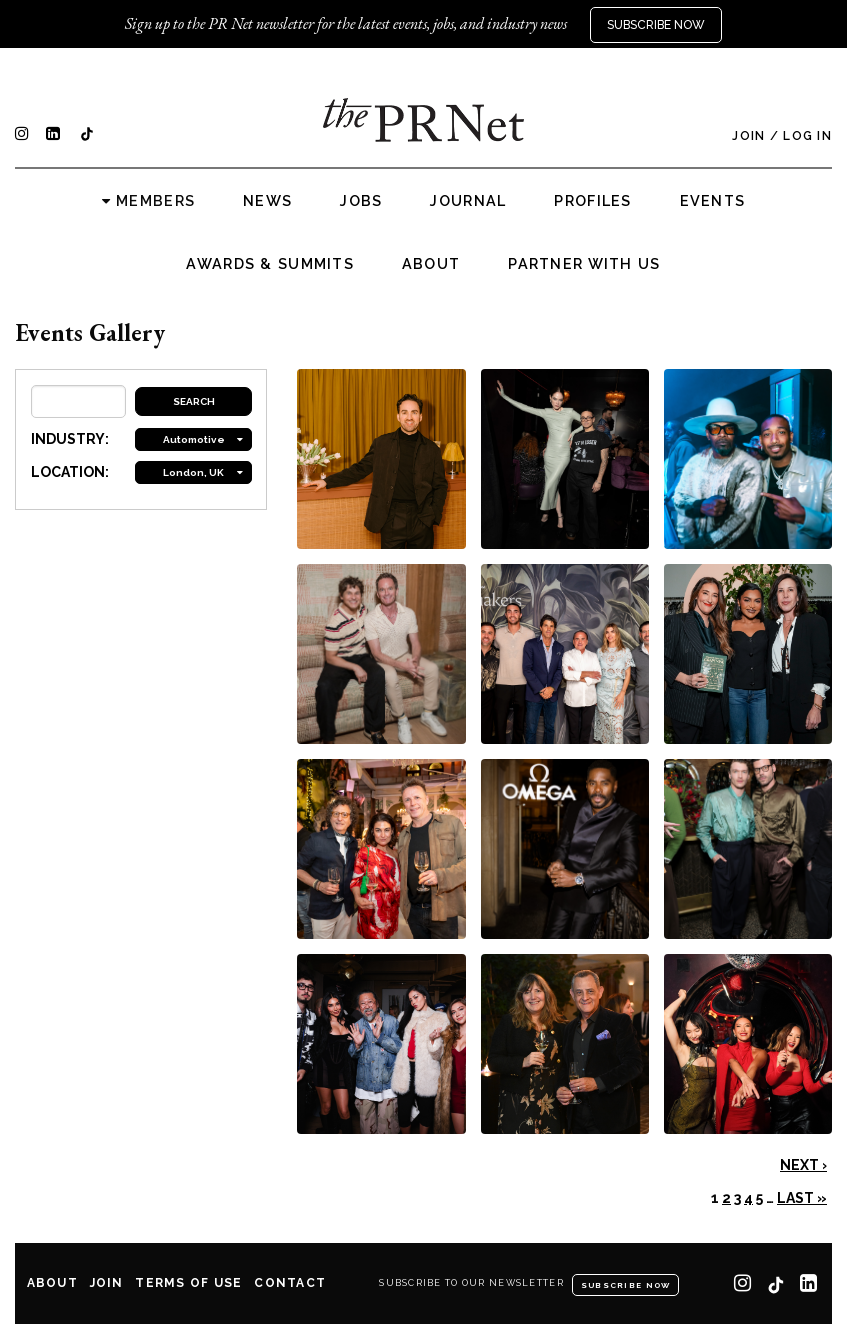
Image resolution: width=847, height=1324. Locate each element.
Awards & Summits (269, 264)
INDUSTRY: (70, 439)
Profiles (592, 201)
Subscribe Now (656, 25)
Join (748, 136)
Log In (807, 136)
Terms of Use (188, 1283)
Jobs (361, 201)
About (431, 264)
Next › (803, 1165)
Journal (468, 201)
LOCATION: (70, 472)
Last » (802, 1198)
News (267, 201)
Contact (290, 1283)
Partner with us (584, 264)
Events (713, 201)
